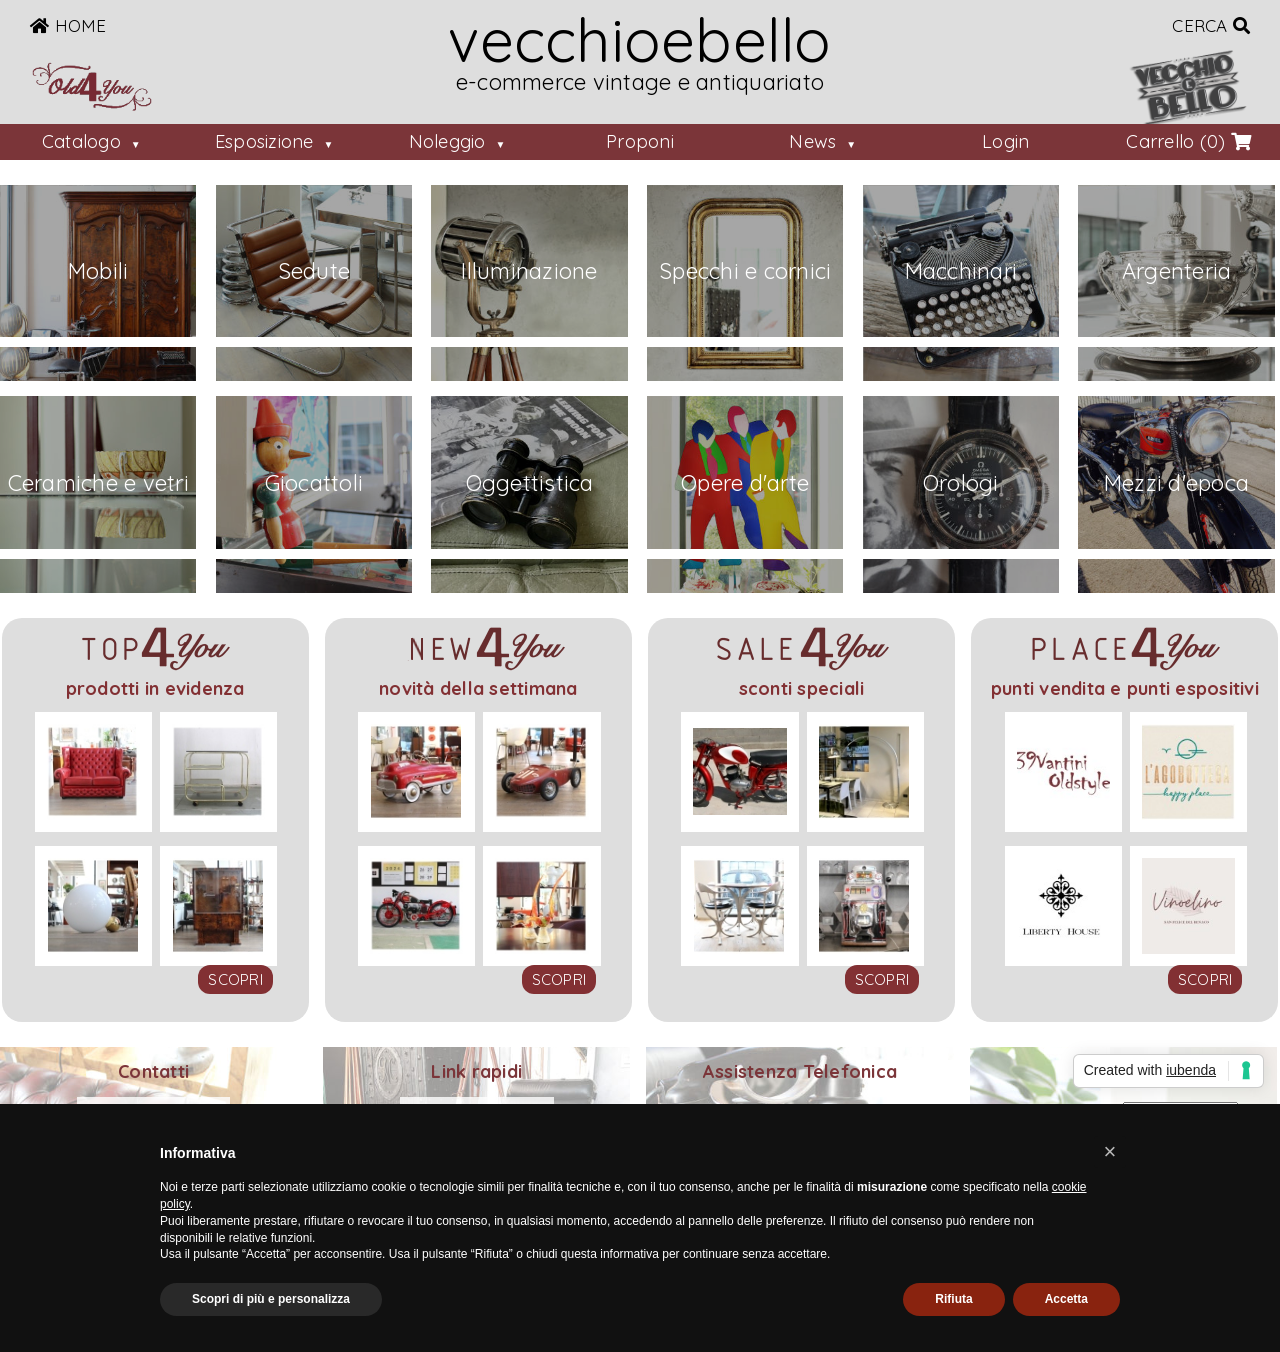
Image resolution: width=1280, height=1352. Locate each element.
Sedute (314, 271)
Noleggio (447, 141)
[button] (1110, 1152)
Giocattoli (314, 483)
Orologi (961, 483)
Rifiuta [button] (953, 1299)
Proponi (640, 141)
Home (68, 25)
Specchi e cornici (745, 271)
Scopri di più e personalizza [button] (271, 1299)
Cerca (1211, 25)
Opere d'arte (745, 483)
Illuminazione (529, 271)
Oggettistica (530, 483)
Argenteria (1177, 271)
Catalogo (81, 141)
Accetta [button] (1066, 1299)
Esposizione (264, 141)
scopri (235, 979)
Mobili (98, 271)
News (812, 141)
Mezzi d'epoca (1176, 483)
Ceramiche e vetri (98, 483)
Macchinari (961, 271)
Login (1005, 141)
